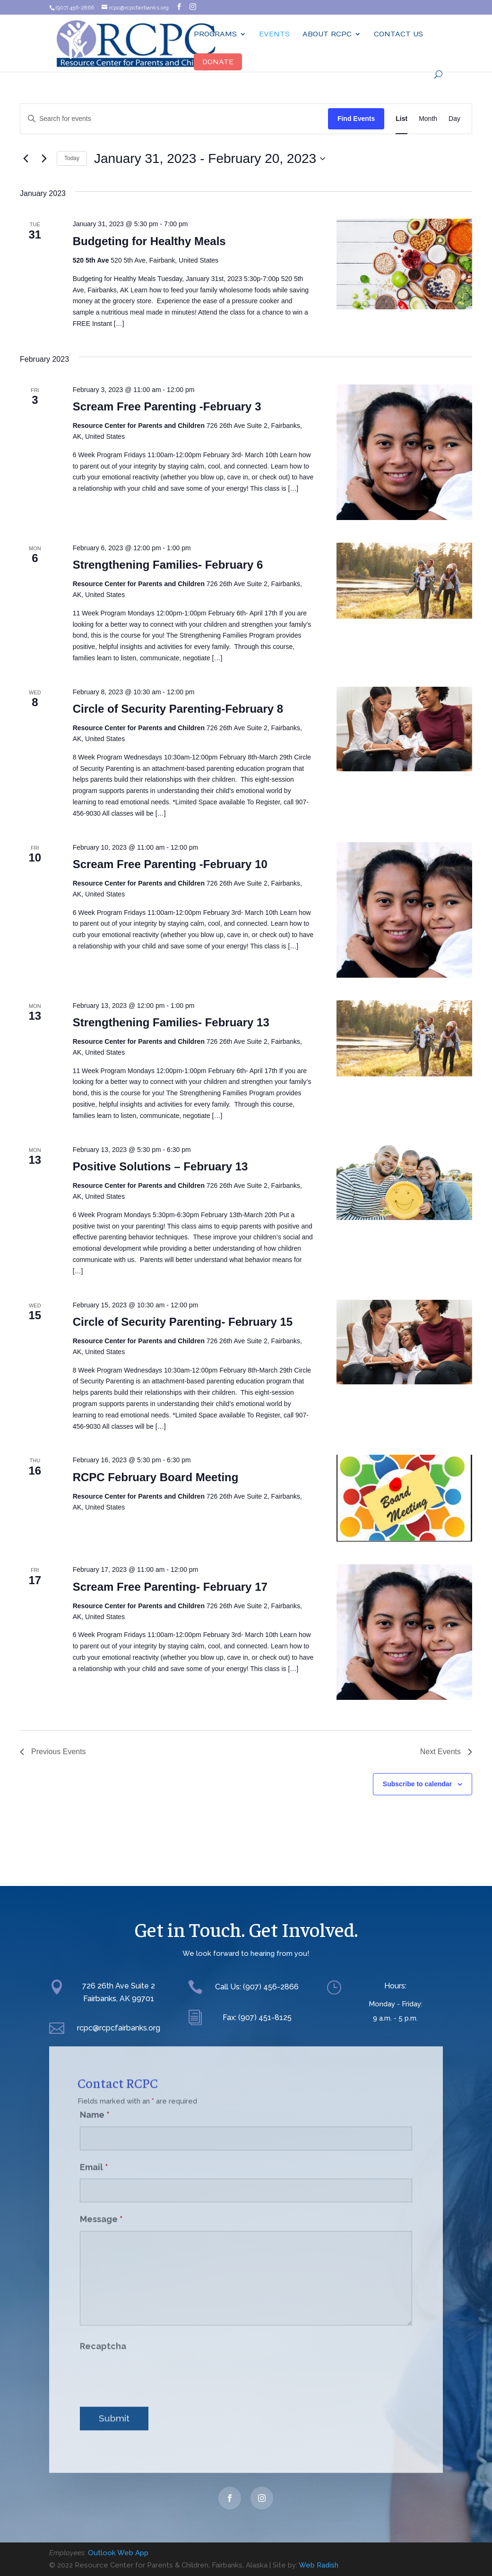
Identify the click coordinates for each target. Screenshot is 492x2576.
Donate (217, 62)
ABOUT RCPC (327, 34)
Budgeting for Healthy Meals (149, 241)
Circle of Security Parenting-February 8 (178, 708)
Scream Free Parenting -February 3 (167, 406)
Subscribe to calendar (417, 1784)
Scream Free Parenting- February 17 (170, 1586)
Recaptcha (103, 2334)
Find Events (356, 118)
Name (95, 2102)
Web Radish (318, 2565)
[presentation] (152, 2364)
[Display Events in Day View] (454, 119)
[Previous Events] (25, 158)
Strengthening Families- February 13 (171, 1022)
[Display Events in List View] (401, 119)
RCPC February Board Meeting (156, 1477)
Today (71, 158)
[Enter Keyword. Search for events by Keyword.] (174, 119)
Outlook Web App (118, 2553)
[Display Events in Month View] (428, 119)
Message (101, 2207)
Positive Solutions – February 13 (160, 1166)
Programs (215, 34)
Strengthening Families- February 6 (168, 564)
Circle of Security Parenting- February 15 (183, 1321)
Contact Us (398, 34)
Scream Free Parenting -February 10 (170, 864)
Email (94, 2154)
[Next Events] (44, 158)
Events (274, 34)
